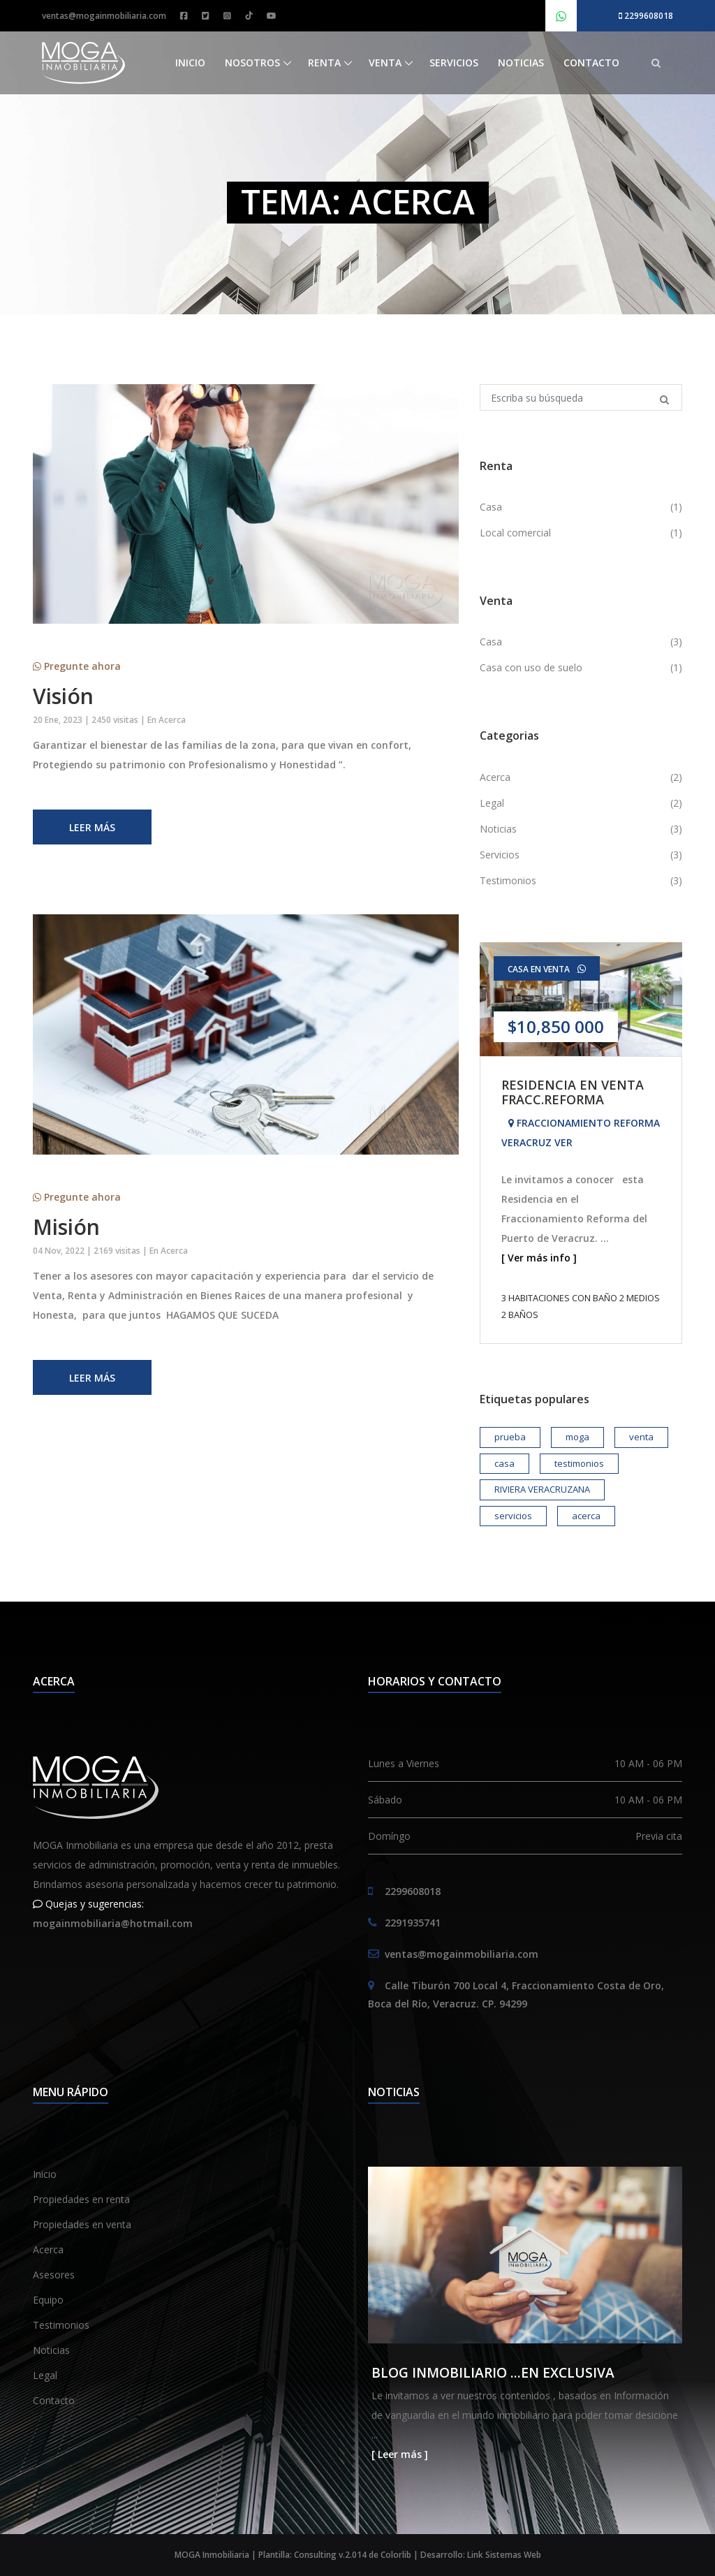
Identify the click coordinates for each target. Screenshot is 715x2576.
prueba (510, 1436)
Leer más (92, 827)
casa (504, 1463)
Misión (66, 1227)
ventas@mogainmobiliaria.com (104, 16)
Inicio (190, 62)
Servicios (453, 62)
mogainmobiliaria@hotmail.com (113, 1923)
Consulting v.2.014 (331, 2555)
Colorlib (396, 2555)
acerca (586, 1515)
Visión (63, 696)
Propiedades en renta (81, 2199)
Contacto (591, 62)
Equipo (48, 2299)
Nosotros (252, 62)
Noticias (521, 62)
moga (577, 1436)
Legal (45, 2375)
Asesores (54, 2274)
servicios (513, 1515)
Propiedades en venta (82, 2224)
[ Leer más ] (399, 2454)
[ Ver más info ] (539, 1257)
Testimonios (61, 2325)
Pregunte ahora (77, 666)
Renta (324, 62)
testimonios (579, 1463)
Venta (385, 62)
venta (641, 1436)
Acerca (172, 720)
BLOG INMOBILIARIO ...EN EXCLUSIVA (492, 2372)
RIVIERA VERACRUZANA (542, 1489)
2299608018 (646, 16)
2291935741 (413, 1922)
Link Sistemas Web (504, 2555)
